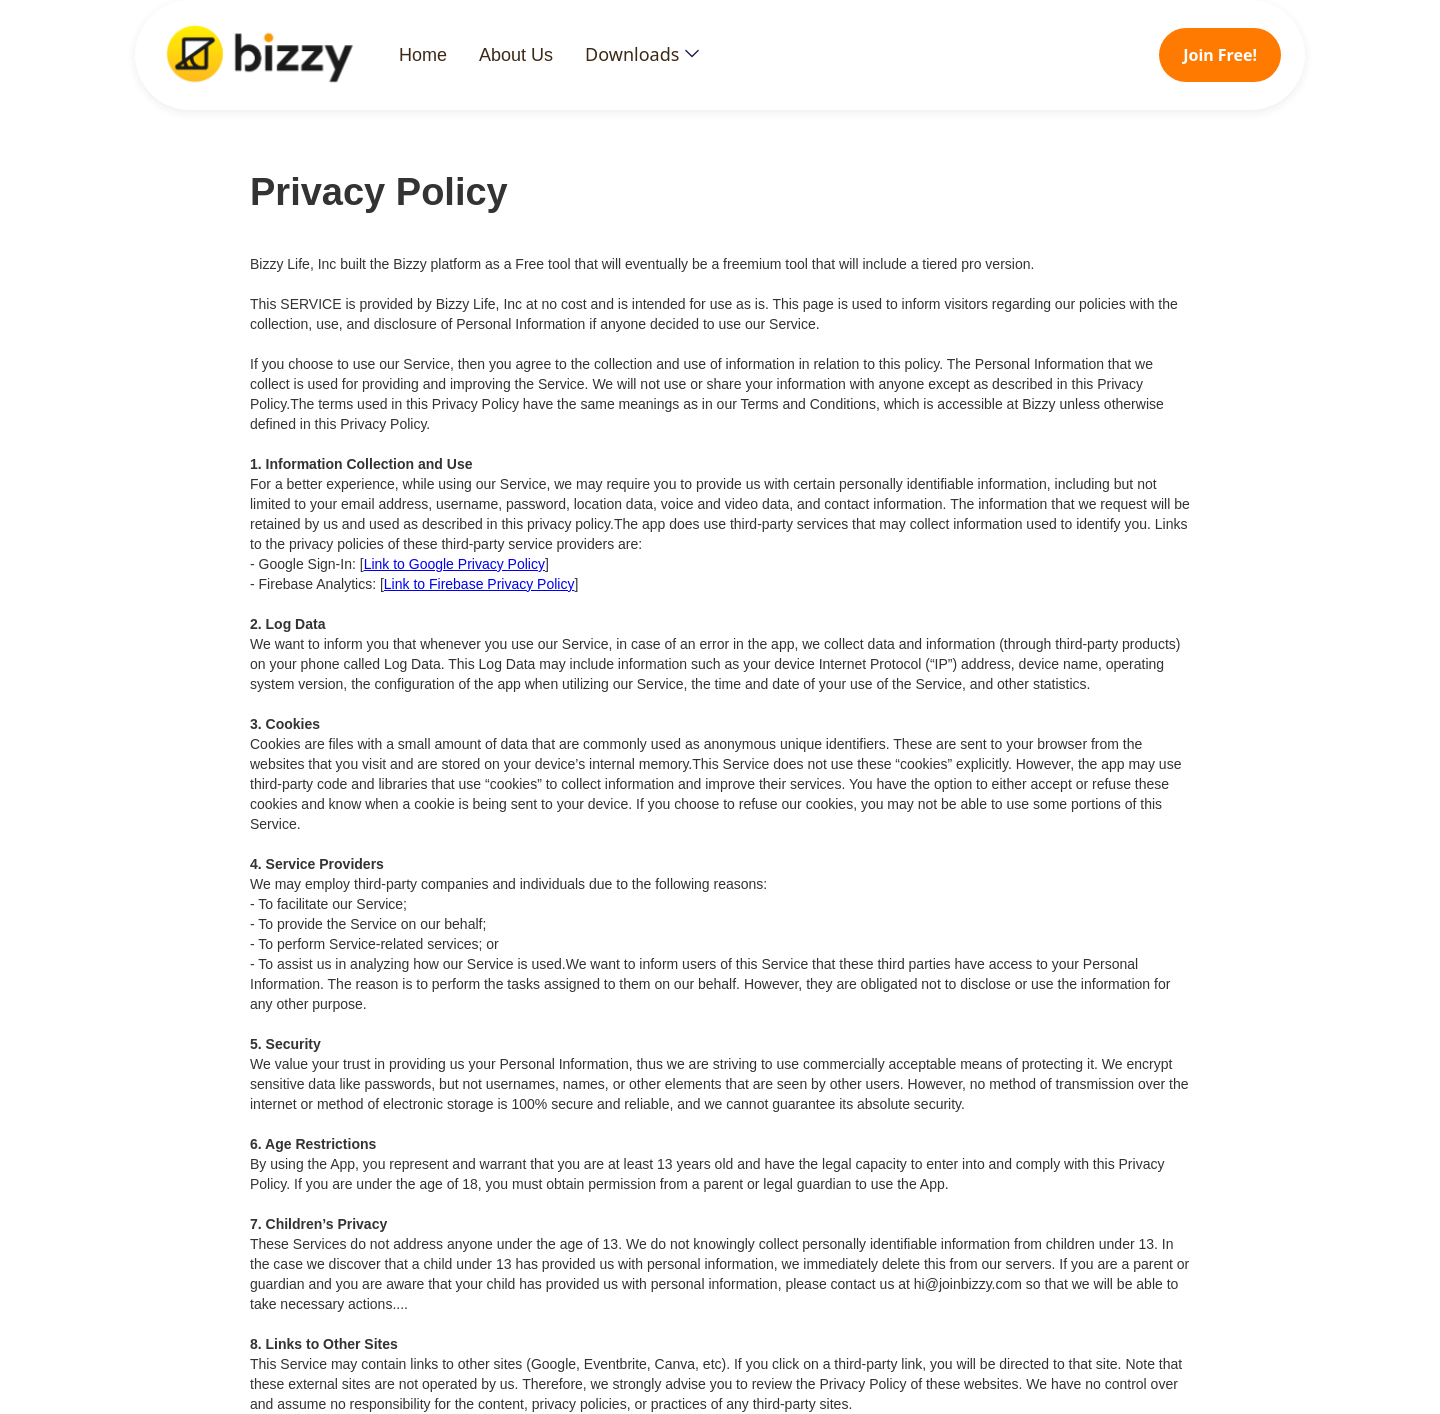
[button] (642, 54)
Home (423, 55)
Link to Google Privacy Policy (454, 564)
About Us (516, 55)
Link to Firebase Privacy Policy (479, 584)
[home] (279, 55)
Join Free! (1220, 55)
